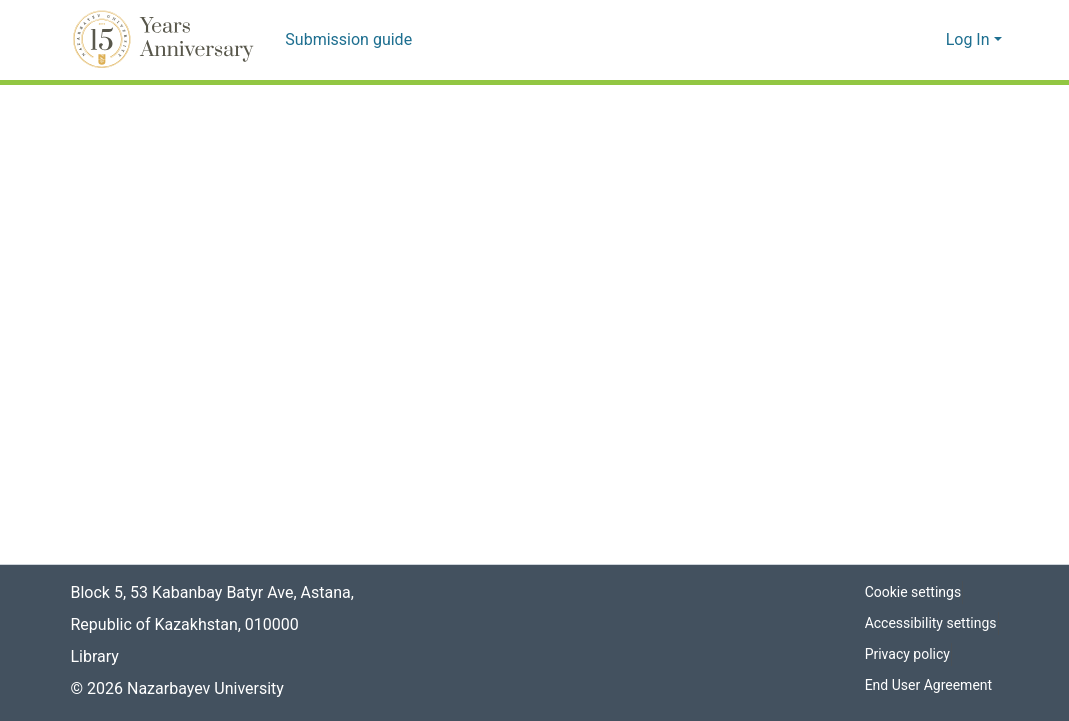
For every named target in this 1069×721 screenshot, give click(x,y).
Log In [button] (970, 40)
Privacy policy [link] (906, 654)
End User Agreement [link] (929, 685)
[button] (166, 40)
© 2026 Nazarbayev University (180, 689)
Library (94, 657)
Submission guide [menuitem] (345, 40)
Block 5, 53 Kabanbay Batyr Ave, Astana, (214, 593)
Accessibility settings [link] (930, 623)
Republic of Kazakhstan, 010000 (185, 625)
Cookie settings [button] (912, 592)
